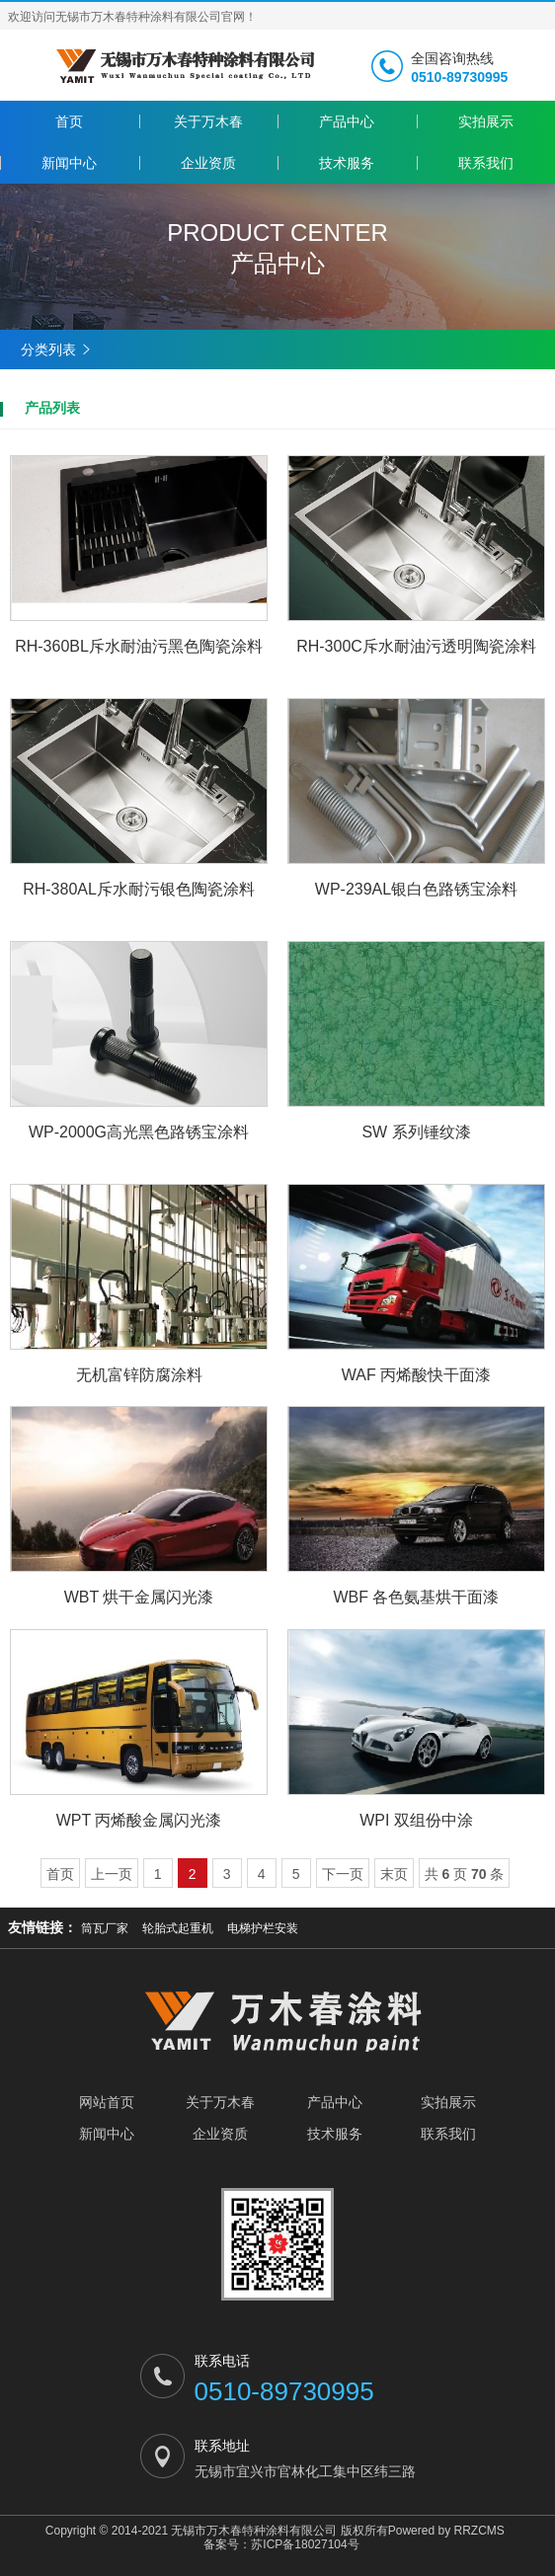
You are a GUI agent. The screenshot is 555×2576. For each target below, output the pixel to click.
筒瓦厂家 (104, 1928)
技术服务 (346, 163)
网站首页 (106, 2102)
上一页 (111, 1874)
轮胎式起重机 (177, 1928)
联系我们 (486, 163)
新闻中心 (69, 163)
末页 (394, 1874)
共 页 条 (465, 1874)
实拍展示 (486, 121)
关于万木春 (208, 121)
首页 (69, 121)
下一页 (342, 1874)
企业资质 (208, 163)
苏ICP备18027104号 (304, 2544)
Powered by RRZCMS (446, 2530)
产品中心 (346, 121)
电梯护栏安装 (262, 1928)
